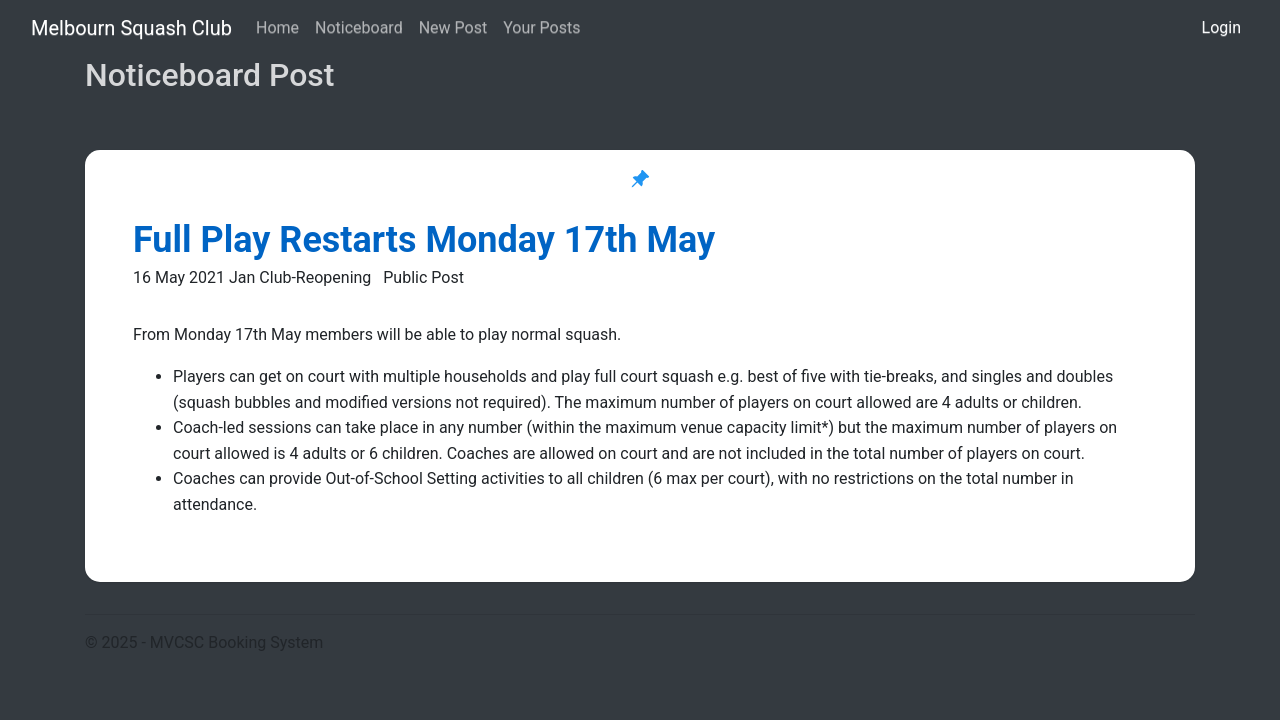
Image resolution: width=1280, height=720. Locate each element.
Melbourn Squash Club (131, 28)
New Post (453, 27)
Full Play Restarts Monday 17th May (424, 240)
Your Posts (541, 27)
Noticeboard (359, 27)
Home (277, 27)
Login (1221, 27)
